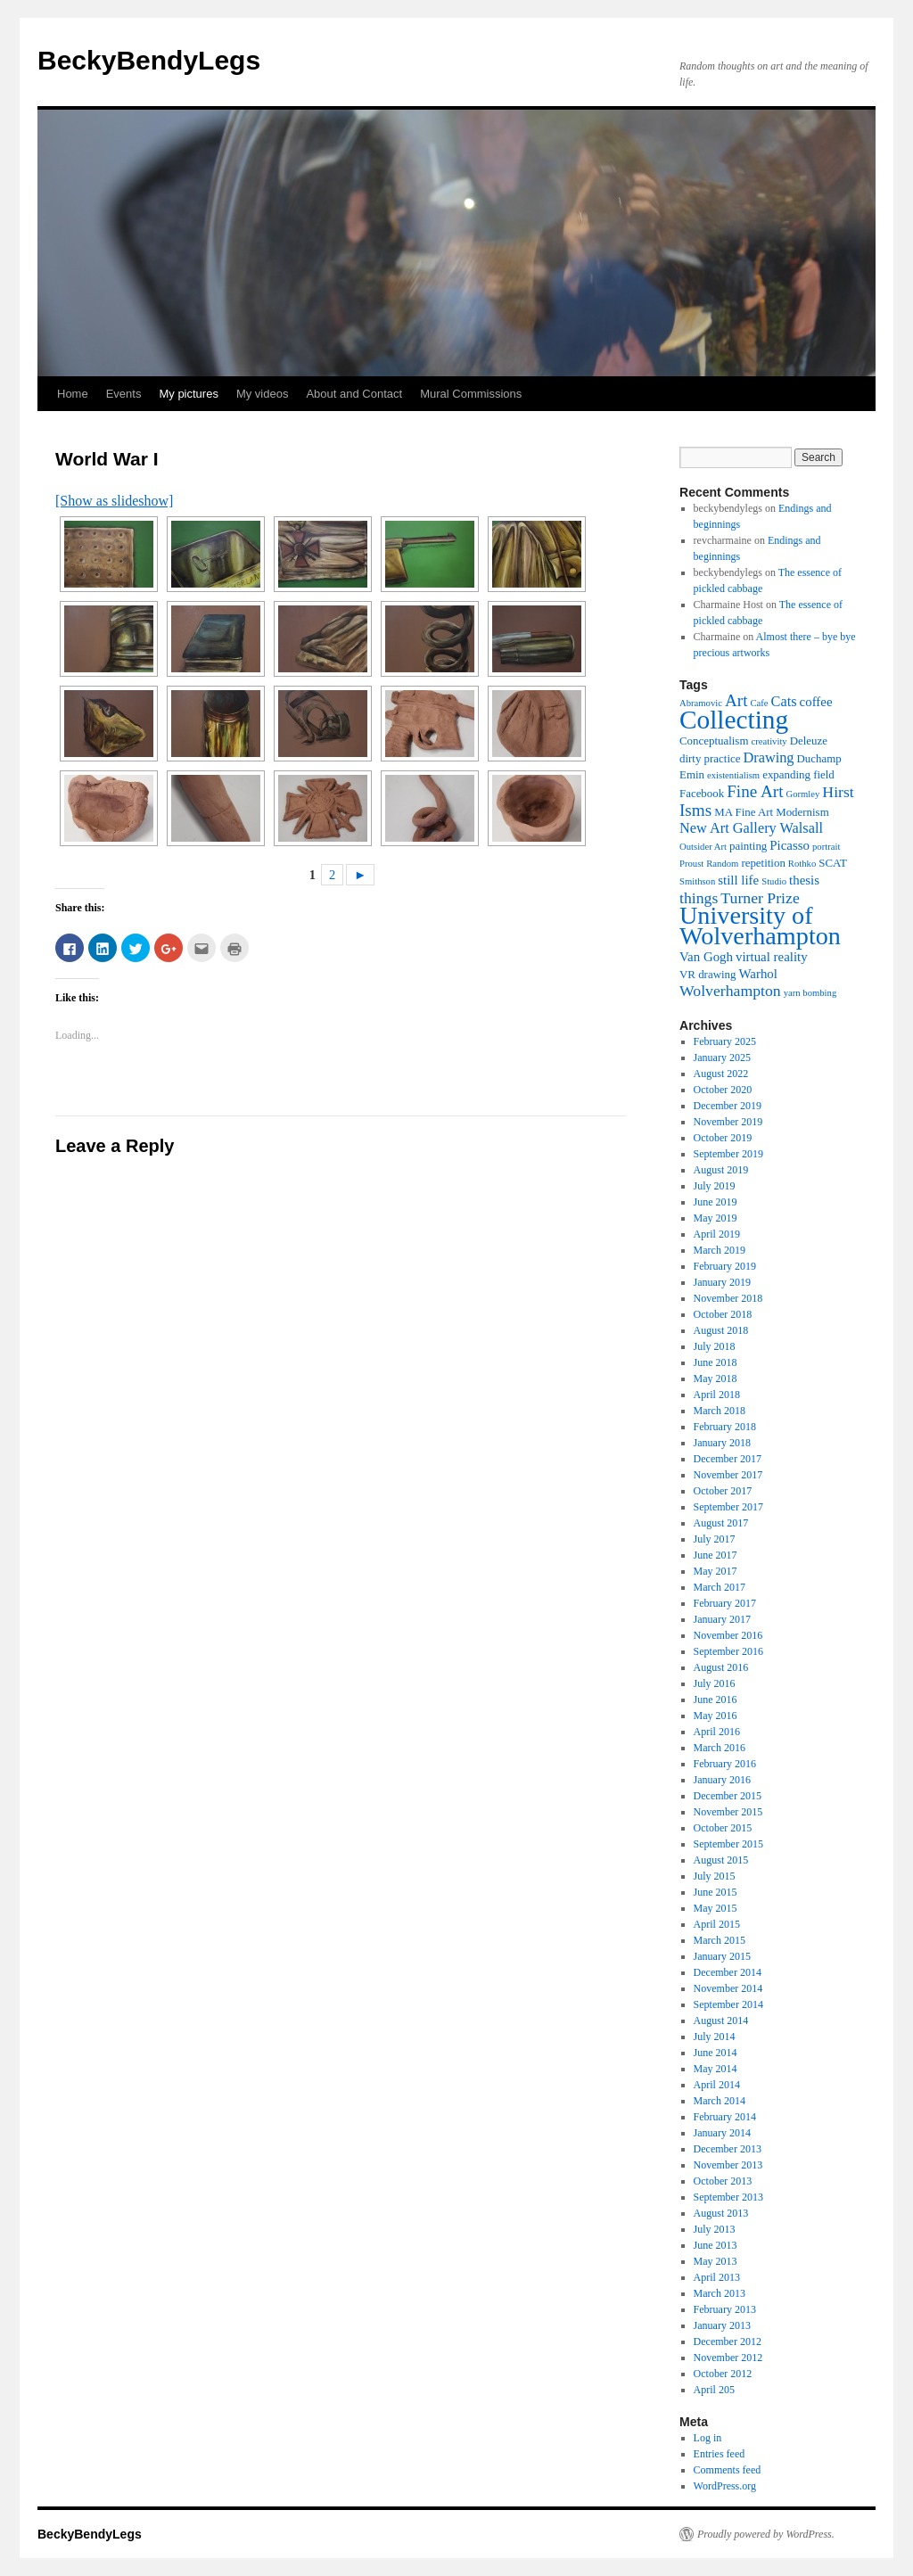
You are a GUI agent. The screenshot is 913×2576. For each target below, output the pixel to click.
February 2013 (725, 2309)
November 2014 (728, 1988)
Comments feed (727, 2470)
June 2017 (715, 1555)
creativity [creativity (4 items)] (768, 741)
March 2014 (719, 2101)
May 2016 (715, 1715)
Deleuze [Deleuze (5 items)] (808, 740)
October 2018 (723, 1314)
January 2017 (722, 1619)
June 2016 (715, 1699)
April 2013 (717, 2277)
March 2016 (719, 1747)
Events (124, 393)
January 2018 (722, 1442)
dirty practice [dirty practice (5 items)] (709, 758)
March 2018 (719, 1410)
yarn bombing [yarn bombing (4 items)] (810, 993)
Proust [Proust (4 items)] (691, 863)
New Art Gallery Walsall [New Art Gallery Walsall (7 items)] (751, 827)
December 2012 (727, 2341)
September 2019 (728, 1154)
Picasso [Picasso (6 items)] (789, 845)
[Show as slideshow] (114, 500)
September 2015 (728, 1844)
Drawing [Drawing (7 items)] (768, 757)
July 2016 (715, 1683)
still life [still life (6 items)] (738, 880)
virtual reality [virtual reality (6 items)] (772, 957)
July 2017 (715, 1539)
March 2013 (719, 2293)
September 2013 (728, 2197)
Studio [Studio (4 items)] (773, 881)
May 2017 (715, 1571)
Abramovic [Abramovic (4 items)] (700, 703)
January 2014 (722, 2133)
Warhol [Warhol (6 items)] (757, 974)
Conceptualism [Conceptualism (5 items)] (713, 740)
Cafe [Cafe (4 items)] (759, 703)
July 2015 (715, 1876)
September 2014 (728, 2004)
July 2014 (715, 2036)
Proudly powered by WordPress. (766, 2534)
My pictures (188, 393)
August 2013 (721, 2213)
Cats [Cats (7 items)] (784, 701)
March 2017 (719, 1587)
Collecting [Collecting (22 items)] (733, 719)
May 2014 (715, 2068)
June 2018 (715, 1362)
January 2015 (722, 1956)
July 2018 (715, 1346)
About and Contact (354, 393)
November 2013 (728, 2165)
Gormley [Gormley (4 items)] (802, 794)
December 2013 (727, 2149)
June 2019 (715, 1202)
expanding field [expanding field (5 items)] (798, 774)
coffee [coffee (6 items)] (816, 702)
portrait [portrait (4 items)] (826, 847)
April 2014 (717, 2084)
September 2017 (728, 1507)
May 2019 (715, 1218)
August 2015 (721, 1860)
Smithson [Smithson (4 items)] (697, 881)
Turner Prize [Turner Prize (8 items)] (759, 898)
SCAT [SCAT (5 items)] (832, 862)
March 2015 (719, 1940)
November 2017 (728, 1475)
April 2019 (717, 1234)
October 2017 (723, 1491)
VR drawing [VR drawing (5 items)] (707, 974)
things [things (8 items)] (698, 898)
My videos (262, 393)
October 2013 (723, 2181)
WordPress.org (725, 2486)
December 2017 (727, 1459)
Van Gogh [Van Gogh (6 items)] (706, 957)
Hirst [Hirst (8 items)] (837, 792)
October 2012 (723, 2373)
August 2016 (721, 1667)
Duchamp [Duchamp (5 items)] (819, 758)
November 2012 (728, 2357)
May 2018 (715, 1378)
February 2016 (725, 1763)
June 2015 (715, 1892)
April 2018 (717, 1394)
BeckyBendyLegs (148, 60)
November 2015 (728, 1812)
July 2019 (715, 1186)
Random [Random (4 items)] (722, 863)
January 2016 (722, 1780)
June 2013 (715, 2245)
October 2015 (723, 1828)
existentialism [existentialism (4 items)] (733, 775)
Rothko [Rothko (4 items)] (802, 863)
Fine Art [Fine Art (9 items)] (755, 791)
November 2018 (728, 1298)
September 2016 (728, 1651)
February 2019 (725, 1266)
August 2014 (721, 2020)
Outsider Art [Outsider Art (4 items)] (703, 847)
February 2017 (725, 1603)
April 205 (714, 2389)
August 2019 (721, 1170)
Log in (708, 2438)
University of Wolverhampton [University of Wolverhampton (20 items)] (760, 925)
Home (72, 393)
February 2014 (725, 2117)
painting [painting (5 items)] (748, 845)
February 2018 (725, 1426)
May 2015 (715, 1908)
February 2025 (725, 1041)
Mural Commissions (471, 393)
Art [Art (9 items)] (736, 700)
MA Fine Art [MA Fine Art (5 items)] (743, 812)
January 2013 (722, 2325)
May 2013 (715, 2261)
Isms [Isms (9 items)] (695, 810)
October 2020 (723, 1089)
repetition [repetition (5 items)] (763, 862)
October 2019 (723, 1138)
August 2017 (721, 1523)
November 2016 (728, 1635)
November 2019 (728, 1121)
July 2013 (715, 2229)
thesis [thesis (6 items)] (804, 880)
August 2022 (721, 1073)
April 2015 (717, 1924)
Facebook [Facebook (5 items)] (701, 793)
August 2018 (721, 1330)
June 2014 (715, 2052)
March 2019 (719, 1250)
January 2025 (722, 1057)
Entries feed (719, 2454)
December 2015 (727, 1796)
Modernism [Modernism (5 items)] (802, 812)
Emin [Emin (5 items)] (691, 774)
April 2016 (717, 1731)
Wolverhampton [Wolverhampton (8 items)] (730, 991)
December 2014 (727, 1972)
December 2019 (727, 1105)
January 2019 (722, 1282)
